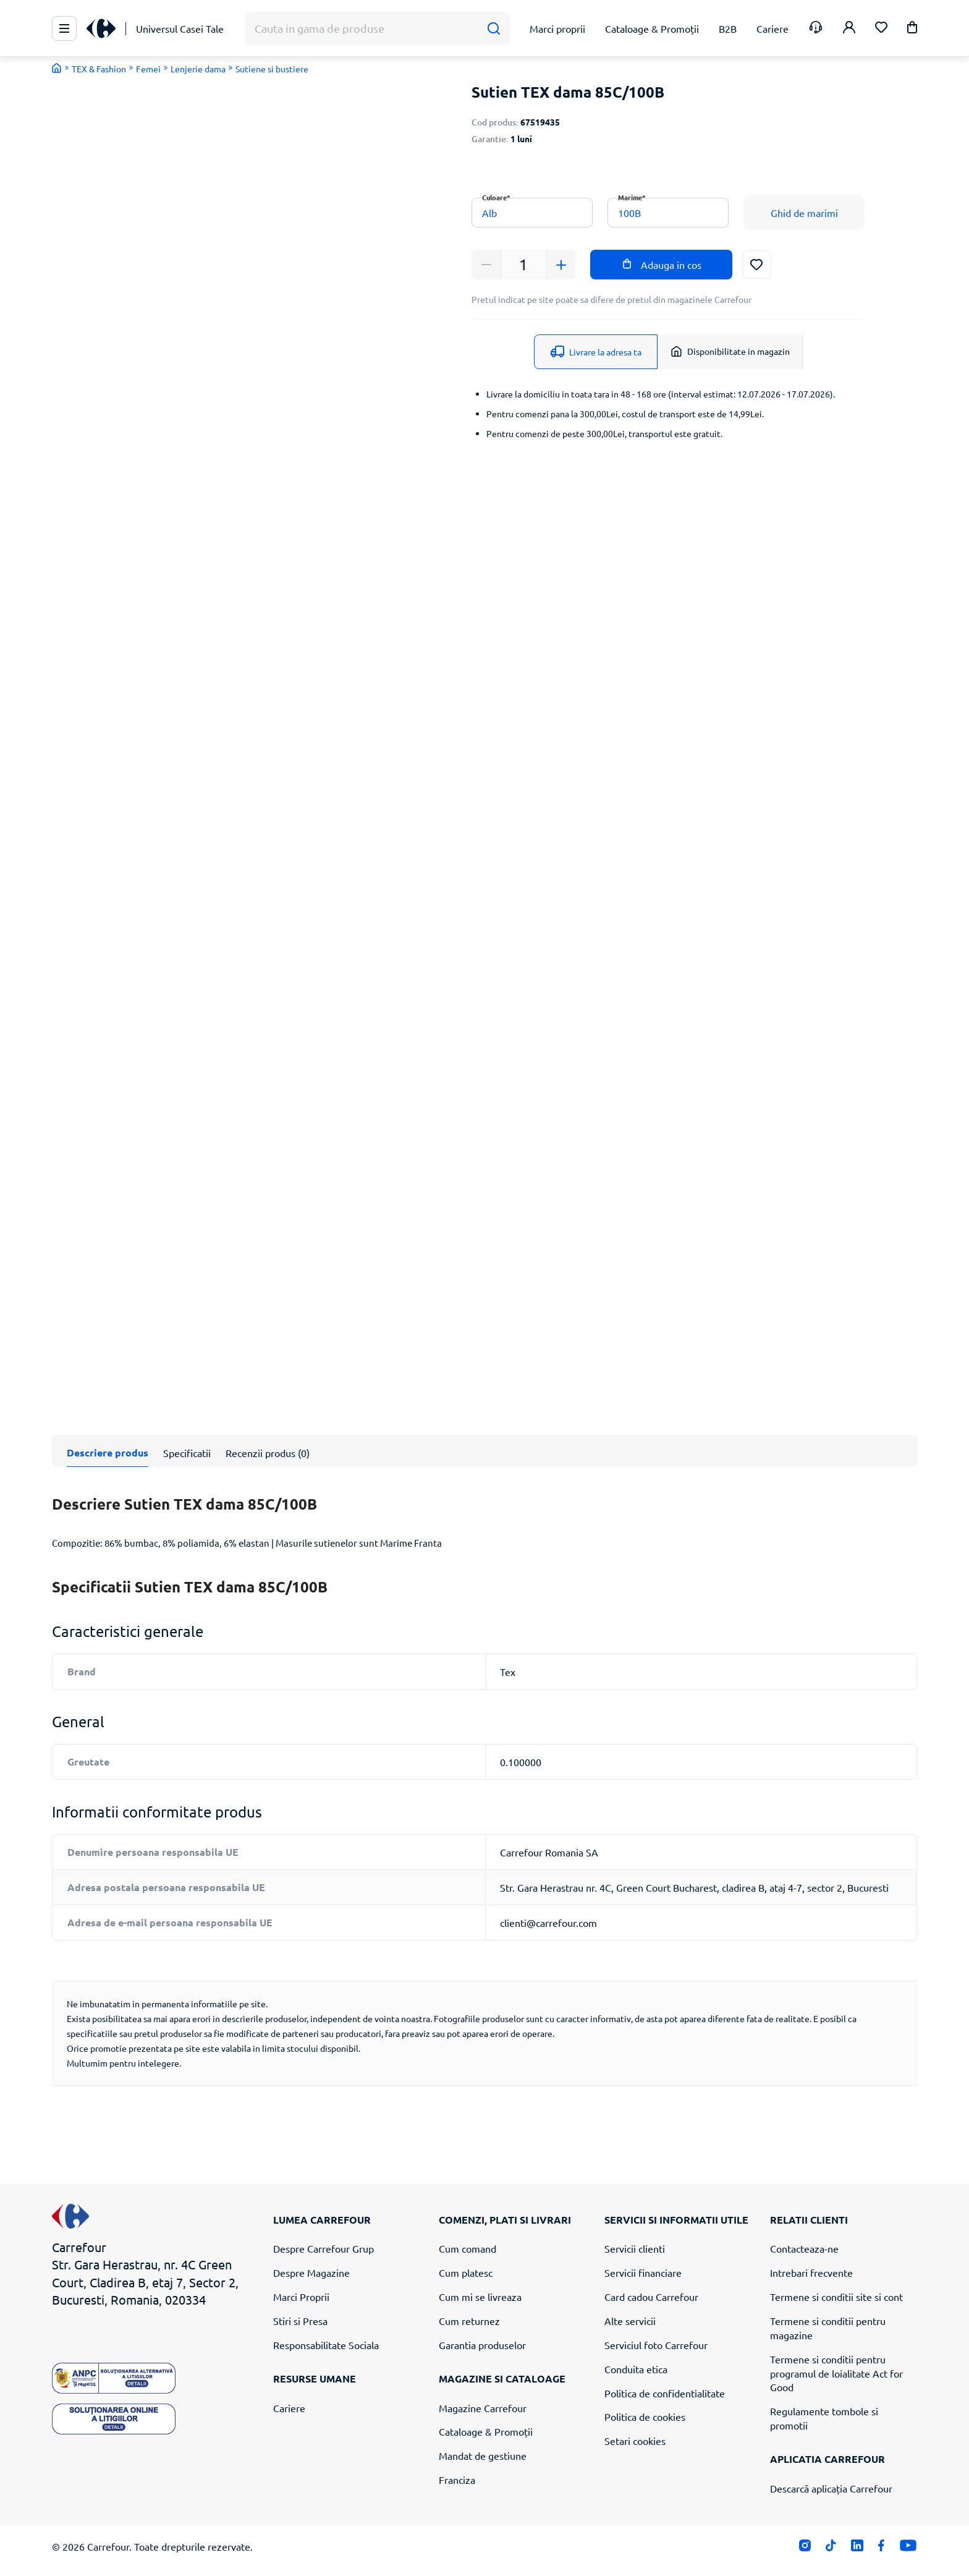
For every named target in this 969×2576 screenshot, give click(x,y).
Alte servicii (630, 2321)
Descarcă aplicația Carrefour (831, 2488)
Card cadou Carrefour (651, 2296)
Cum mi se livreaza (480, 2296)
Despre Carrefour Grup (323, 2248)
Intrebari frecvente (811, 2272)
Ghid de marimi (804, 212)
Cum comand (467, 2248)
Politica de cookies (644, 2416)
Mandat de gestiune (483, 2455)
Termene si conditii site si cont (836, 2296)
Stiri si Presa (300, 2321)
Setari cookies (635, 2440)
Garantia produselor (482, 2345)
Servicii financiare (643, 2272)
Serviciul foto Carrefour (656, 2345)
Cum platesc (466, 2272)
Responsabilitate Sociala (326, 2345)
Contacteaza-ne (804, 2248)
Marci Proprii (301, 2296)
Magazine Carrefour (483, 2408)
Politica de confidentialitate (664, 2393)
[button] (912, 29)
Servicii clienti (634, 2248)
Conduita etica (635, 2369)
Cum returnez (469, 2321)
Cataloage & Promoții (486, 2431)
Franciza (457, 2479)
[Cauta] (493, 29)
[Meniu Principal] (64, 28)
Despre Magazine (311, 2272)
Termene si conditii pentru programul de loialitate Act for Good (836, 2373)
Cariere (289, 2408)
